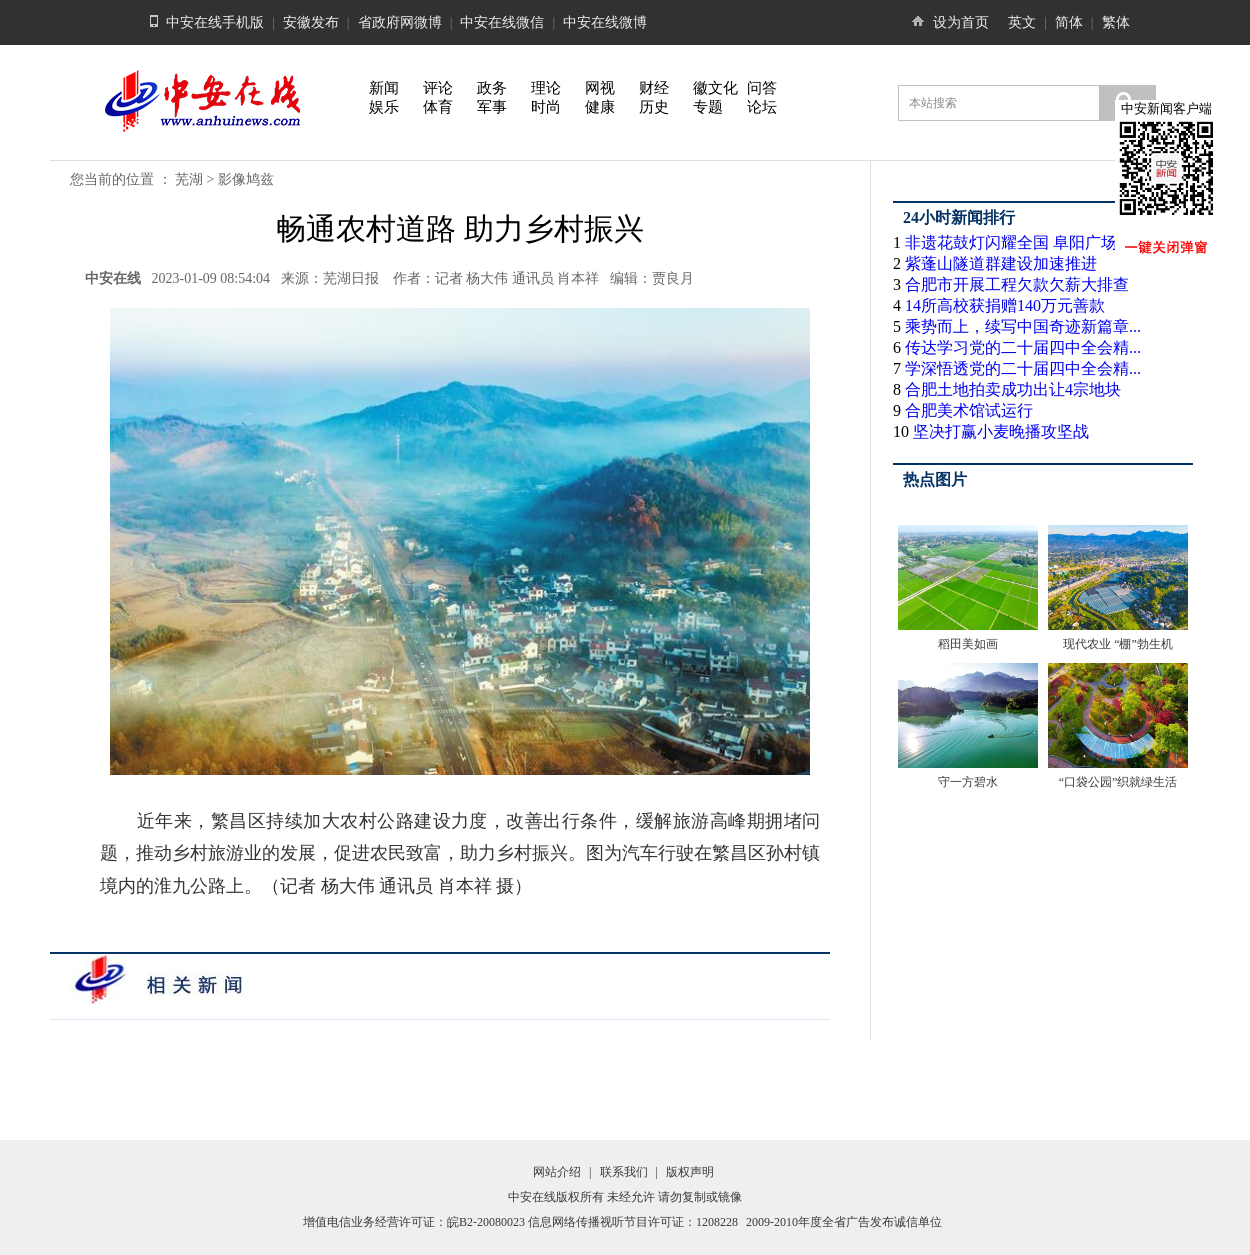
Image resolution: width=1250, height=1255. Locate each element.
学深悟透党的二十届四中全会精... (1023, 368)
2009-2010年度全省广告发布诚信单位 (844, 1222)
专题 (708, 107)
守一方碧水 (968, 782)
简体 (1069, 22)
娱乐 (384, 107)
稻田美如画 (968, 644)
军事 (492, 107)
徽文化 (715, 88)
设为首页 (961, 22)
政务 (492, 88)
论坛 (762, 107)
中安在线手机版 (215, 22)
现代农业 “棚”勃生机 (1118, 644)
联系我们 (624, 1172)
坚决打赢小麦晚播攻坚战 (1001, 431)
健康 (600, 107)
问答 (762, 88)
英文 (1022, 22)
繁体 (1116, 22)
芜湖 (189, 179)
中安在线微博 (605, 22)
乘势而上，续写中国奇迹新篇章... (1023, 326)
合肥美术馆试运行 (969, 410)
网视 (600, 88)
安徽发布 (311, 22)
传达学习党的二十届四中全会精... (1023, 347)
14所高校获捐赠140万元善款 (1005, 305)
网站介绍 (557, 1172)
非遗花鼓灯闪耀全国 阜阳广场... (1017, 242)
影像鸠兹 (246, 179)
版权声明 (690, 1172)
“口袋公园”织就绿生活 (1118, 782)
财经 (654, 88)
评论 (438, 88)
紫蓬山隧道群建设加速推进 (1001, 263)
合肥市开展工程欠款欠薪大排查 (1017, 284)
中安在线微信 (502, 22)
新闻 (384, 88)
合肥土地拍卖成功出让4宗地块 (1013, 389)
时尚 (546, 107)
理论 (546, 88)
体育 (438, 107)
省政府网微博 (400, 22)
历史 (654, 107)
